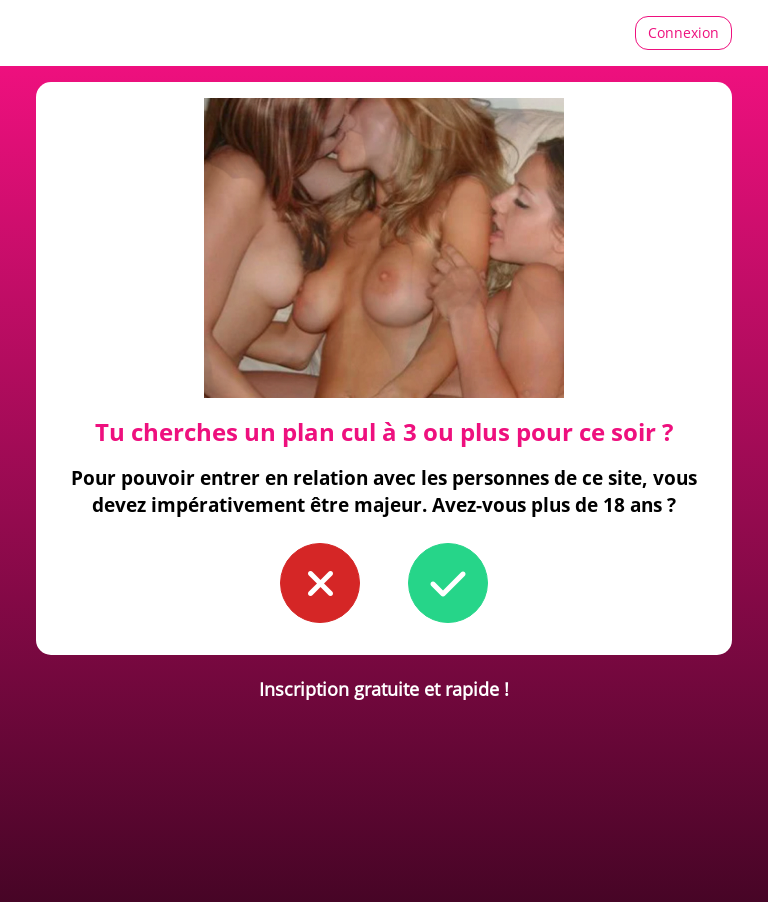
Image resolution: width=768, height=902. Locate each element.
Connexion (683, 32)
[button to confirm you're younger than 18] (320, 583)
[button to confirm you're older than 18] (448, 583)
